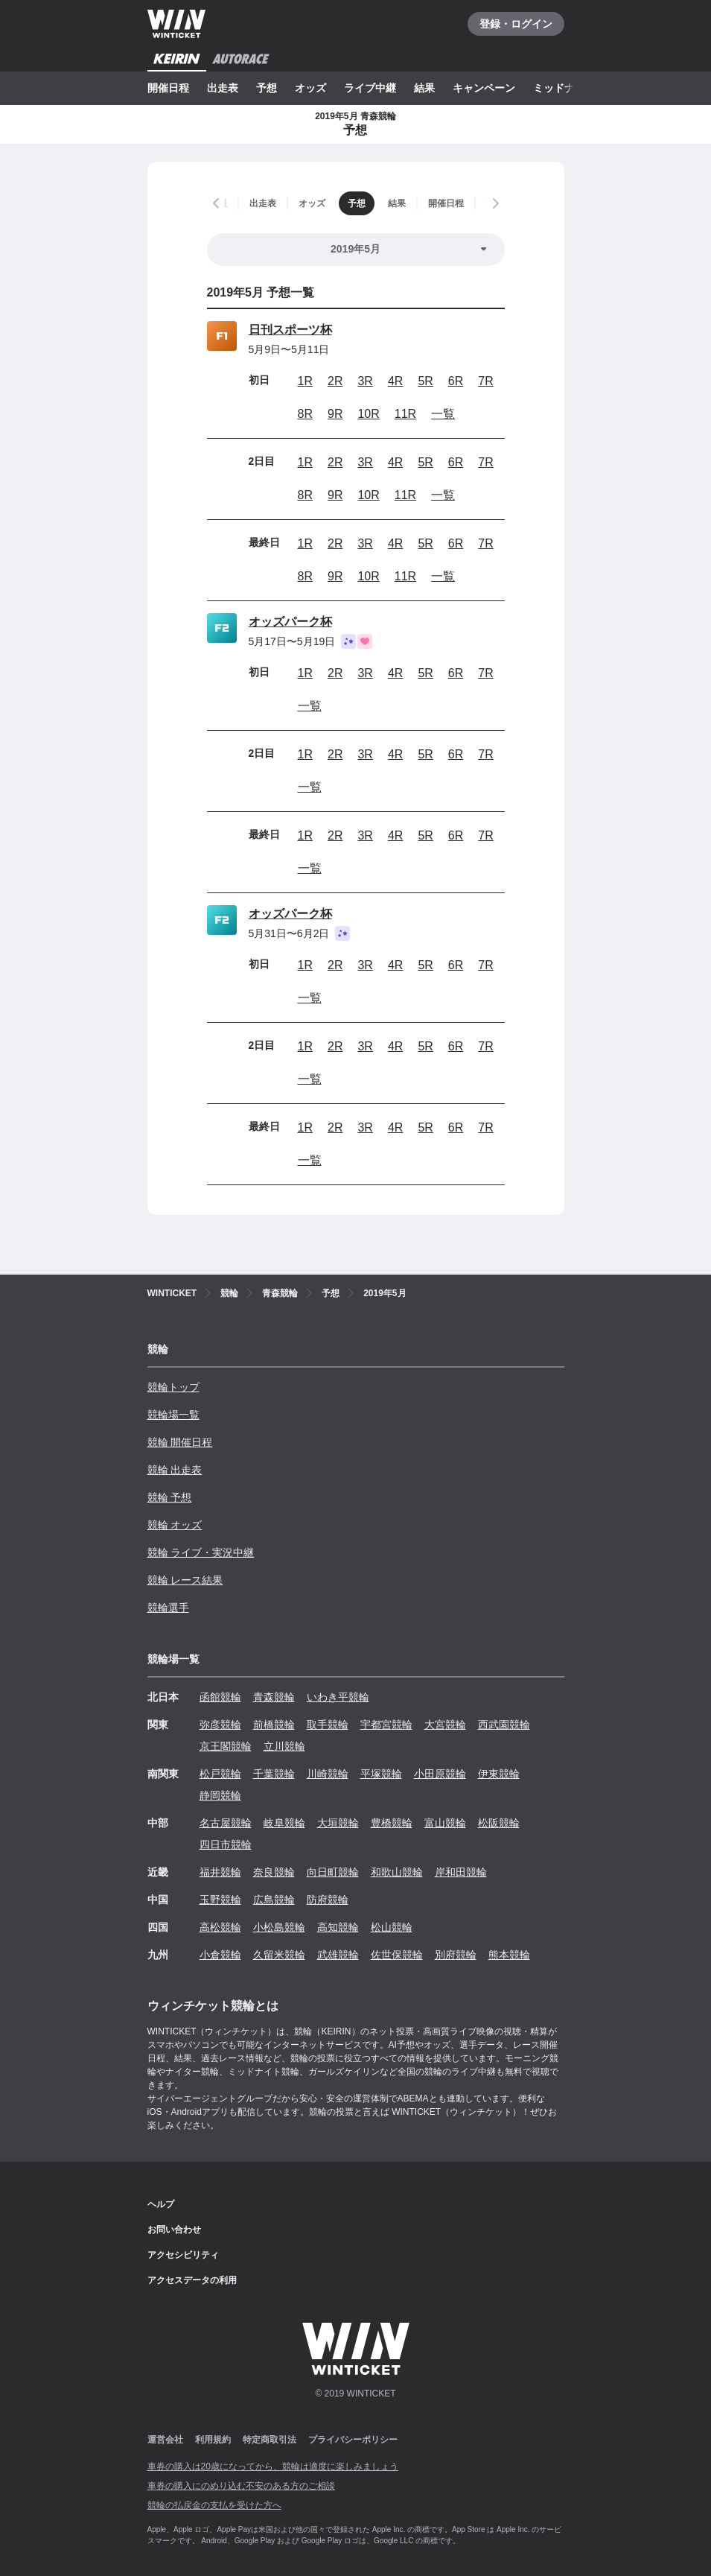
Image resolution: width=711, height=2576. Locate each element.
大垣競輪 (338, 1823)
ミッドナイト (564, 88)
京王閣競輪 (226, 1746)
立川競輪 (284, 1746)
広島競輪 (274, 1900)
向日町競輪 (333, 1872)
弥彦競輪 (220, 1724)
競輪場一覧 (173, 1415)
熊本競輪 (509, 1955)
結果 (424, 88)
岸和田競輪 (461, 1872)
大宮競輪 (445, 1724)
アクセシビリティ (183, 2255)
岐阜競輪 (284, 1823)
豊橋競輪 (391, 1823)
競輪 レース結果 (185, 1580)
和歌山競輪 (397, 1872)
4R (395, 381)
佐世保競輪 (397, 1955)
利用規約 (213, 2439)
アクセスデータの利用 (192, 2280)
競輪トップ (173, 1387)
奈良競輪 (274, 1872)
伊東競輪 (499, 1774)
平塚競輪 (381, 1774)
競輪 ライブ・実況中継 (201, 1552)
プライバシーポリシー (353, 2439)
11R (405, 413)
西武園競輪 (504, 1724)
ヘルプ (160, 2204)
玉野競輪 (220, 1900)
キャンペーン (484, 88)
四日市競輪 (226, 1844)
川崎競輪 (327, 1774)
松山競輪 (391, 1927)
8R (305, 413)
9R (335, 413)
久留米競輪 (279, 1955)
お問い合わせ (174, 2229)
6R (455, 381)
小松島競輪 (279, 1927)
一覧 (443, 413)
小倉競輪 (220, 1955)
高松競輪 (220, 1927)
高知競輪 (338, 1927)
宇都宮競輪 (386, 1724)
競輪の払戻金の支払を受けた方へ (214, 2505)
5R (425, 381)
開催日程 (168, 88)
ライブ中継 (370, 88)
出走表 (222, 88)
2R (335, 381)
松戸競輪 (220, 1774)
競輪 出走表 (175, 1470)
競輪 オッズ (175, 1525)
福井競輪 (220, 1872)
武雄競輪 (338, 1955)
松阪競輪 (499, 1823)
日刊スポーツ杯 (290, 329)
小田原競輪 (440, 1774)
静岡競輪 (220, 1795)
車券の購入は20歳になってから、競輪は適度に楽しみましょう (272, 2466)
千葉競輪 (274, 1774)
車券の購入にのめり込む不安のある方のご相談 (241, 2486)
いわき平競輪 (338, 1697)
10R (368, 413)
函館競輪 (220, 1697)
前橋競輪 (274, 1724)
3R (364, 381)
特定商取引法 (269, 2439)
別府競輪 (455, 1955)
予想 (266, 88)
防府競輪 (327, 1900)
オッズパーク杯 (290, 621)
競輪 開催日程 (180, 1442)
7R (485, 381)
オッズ (310, 88)
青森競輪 (274, 1697)
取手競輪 (327, 1724)
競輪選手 (168, 1608)
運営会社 (165, 2439)
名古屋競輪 (226, 1823)
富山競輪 (445, 1823)
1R (305, 381)
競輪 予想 (169, 1497)
